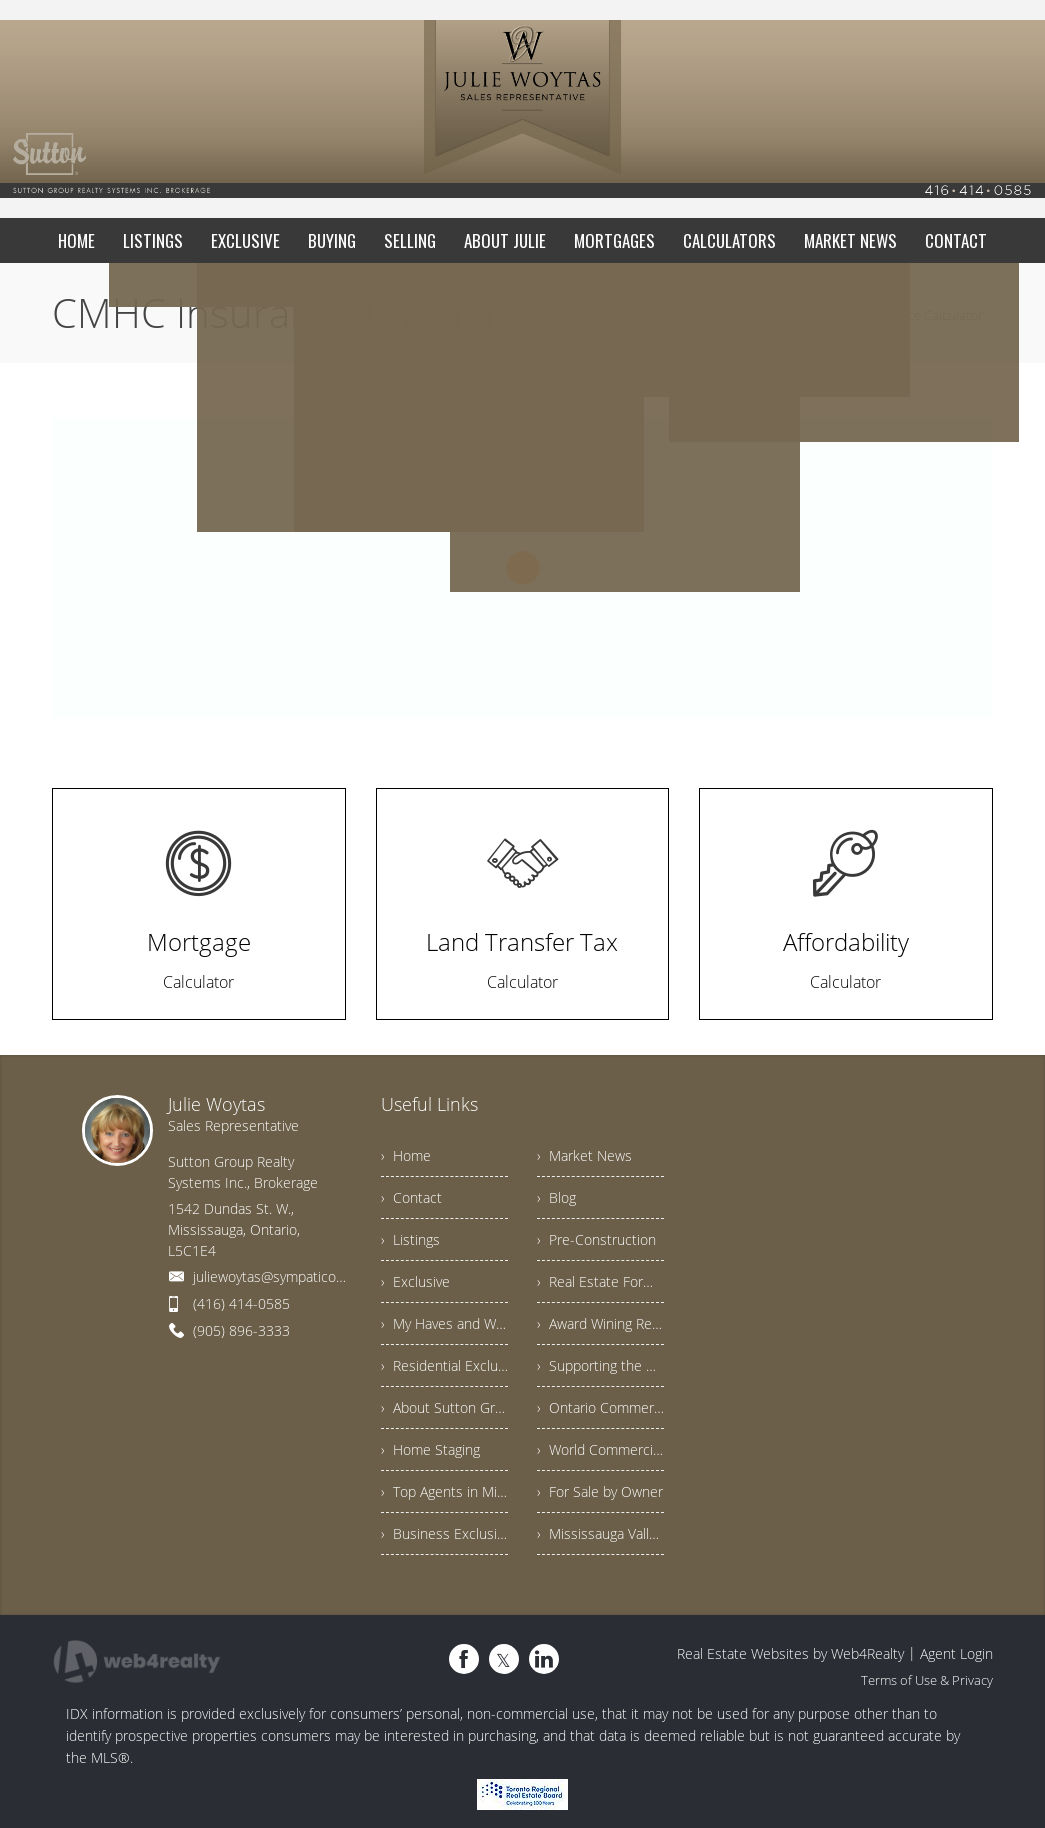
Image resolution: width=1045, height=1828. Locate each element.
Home (786, 315)
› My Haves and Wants (445, 1323)
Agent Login (956, 1653)
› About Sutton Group (445, 1407)
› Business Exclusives (445, 1533)
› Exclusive (415, 1281)
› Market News (584, 1155)
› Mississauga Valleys (601, 1533)
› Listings (410, 1239)
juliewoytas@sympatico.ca (273, 1276)
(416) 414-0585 (241, 1303)
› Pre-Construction (596, 1239)
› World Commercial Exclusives (601, 1449)
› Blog (556, 1197)
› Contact (411, 1197)
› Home (406, 1155)
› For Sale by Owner (600, 1491)
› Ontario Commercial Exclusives (601, 1407)
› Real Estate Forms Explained (601, 1281)
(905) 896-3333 (241, 1330)
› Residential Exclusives (445, 1365)
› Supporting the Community (601, 1365)
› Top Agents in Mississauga (445, 1491)
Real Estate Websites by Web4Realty (790, 1653)
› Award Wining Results (601, 1323)
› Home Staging (430, 1449)
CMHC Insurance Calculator (903, 315)
